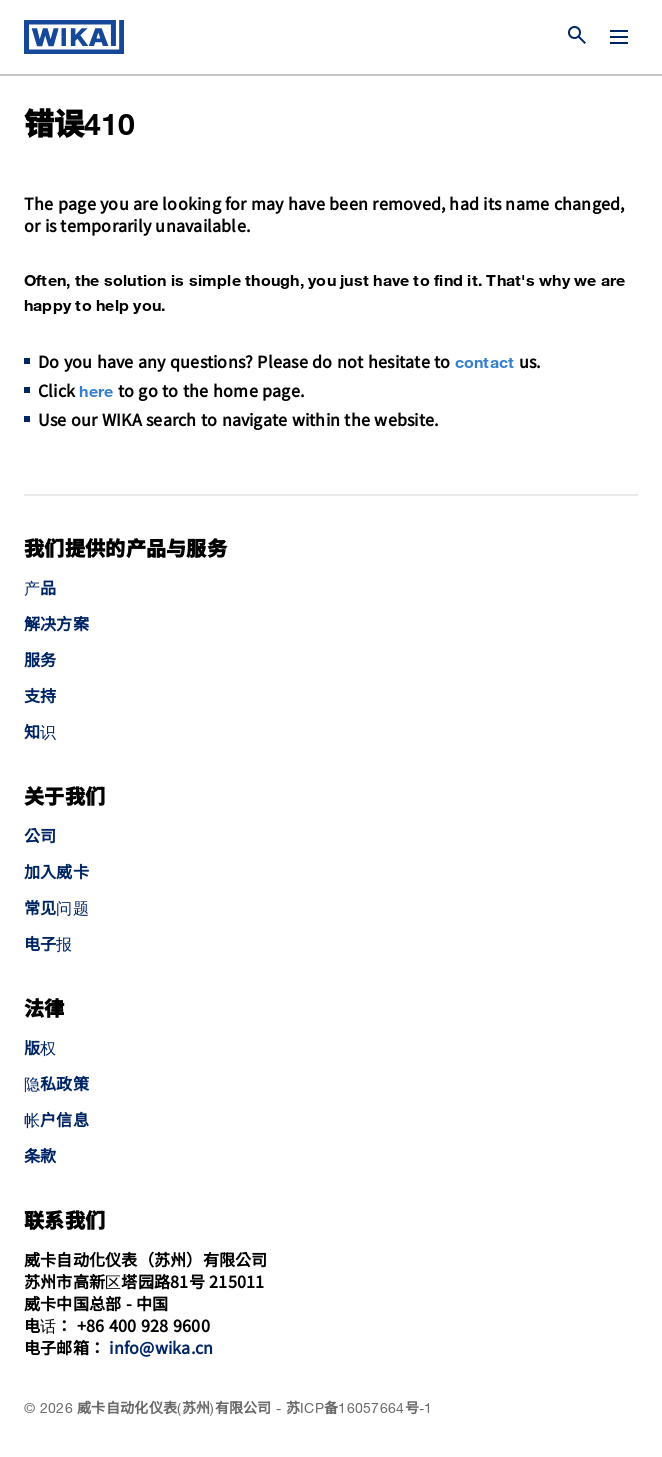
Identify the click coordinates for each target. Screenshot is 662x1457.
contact (485, 363)
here (96, 392)
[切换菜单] (619, 37)
